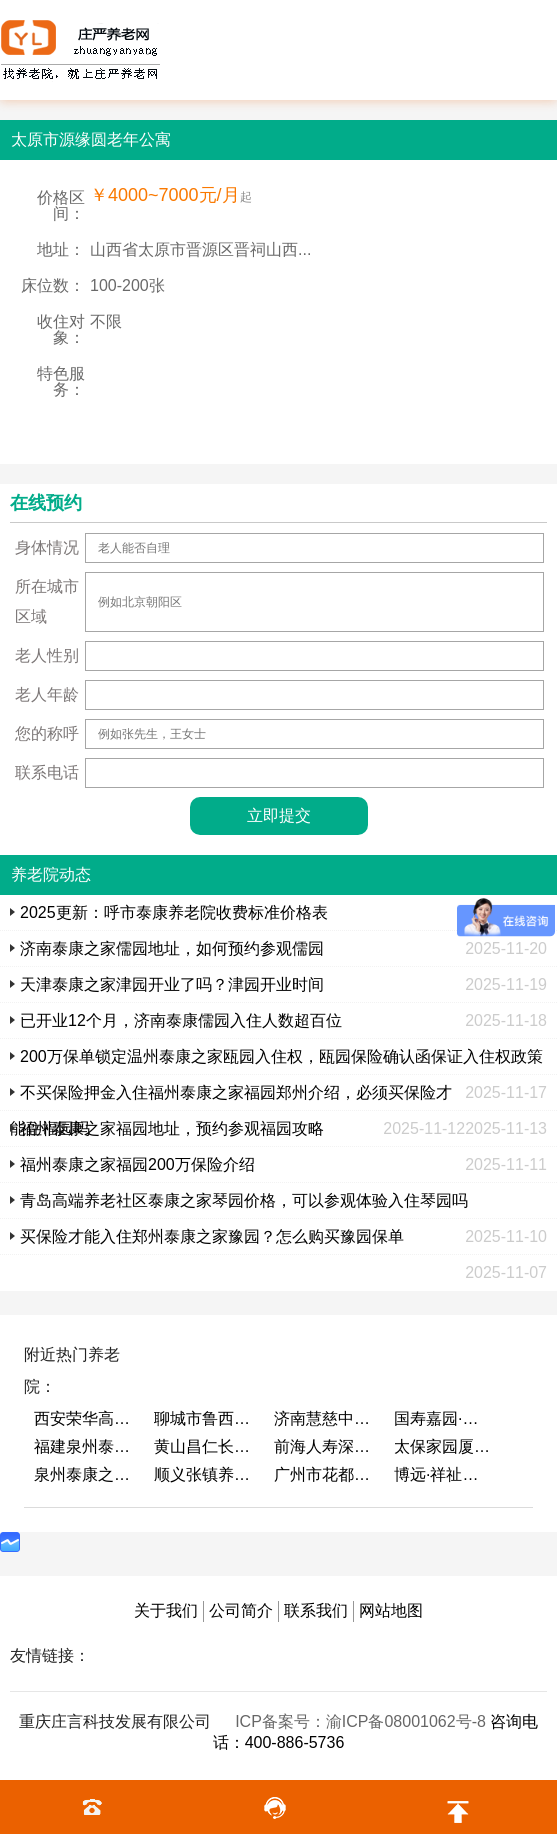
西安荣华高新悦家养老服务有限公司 (84, 1418)
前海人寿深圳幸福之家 (324, 1446)
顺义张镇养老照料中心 (204, 1474)
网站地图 (391, 1610)
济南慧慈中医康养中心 (324, 1418)
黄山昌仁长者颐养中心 (204, 1446)
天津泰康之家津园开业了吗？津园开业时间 (172, 984)
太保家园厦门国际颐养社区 (444, 1446)
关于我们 (166, 1610)
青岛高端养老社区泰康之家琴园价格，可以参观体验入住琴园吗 (244, 1200)
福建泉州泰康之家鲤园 (84, 1446)
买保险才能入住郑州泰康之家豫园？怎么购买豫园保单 (212, 1236)
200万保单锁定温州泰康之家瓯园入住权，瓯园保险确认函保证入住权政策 (281, 1056)
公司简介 (241, 1610)
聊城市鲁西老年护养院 (204, 1418)
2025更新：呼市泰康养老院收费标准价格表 (174, 912)
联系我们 (316, 1610)
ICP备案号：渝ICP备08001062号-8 (362, 1721)
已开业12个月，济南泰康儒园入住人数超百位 (181, 1020)
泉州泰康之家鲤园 (84, 1474)
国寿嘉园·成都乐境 (444, 1418)
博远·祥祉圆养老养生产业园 (444, 1474)
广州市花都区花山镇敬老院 (324, 1474)
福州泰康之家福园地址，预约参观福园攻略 (172, 1128)
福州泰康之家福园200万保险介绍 (137, 1164)
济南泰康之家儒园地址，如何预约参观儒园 (172, 948)
